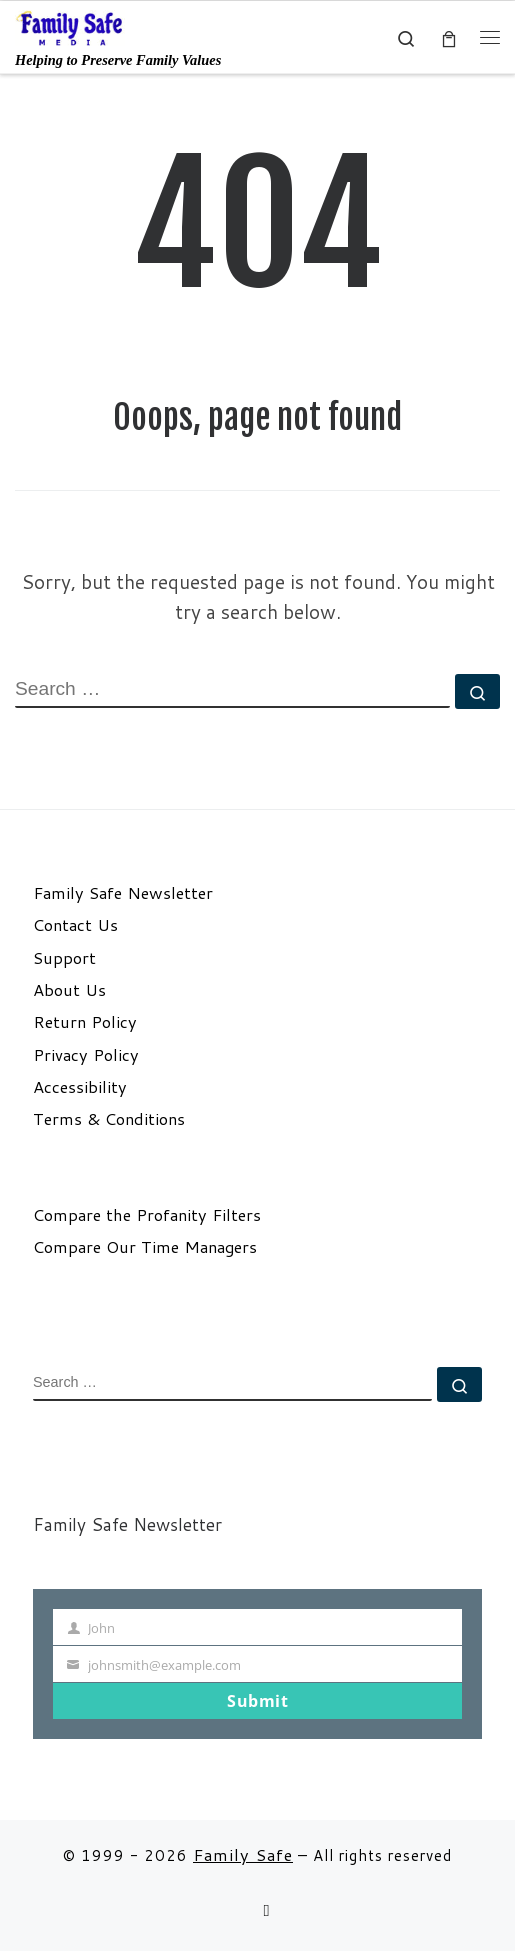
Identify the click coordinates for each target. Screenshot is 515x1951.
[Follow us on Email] (266, 1910)
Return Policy (85, 1022)
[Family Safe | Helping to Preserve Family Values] (70, 27)
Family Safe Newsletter (123, 893)
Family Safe (243, 1854)
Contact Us (75, 925)
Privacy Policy (86, 1055)
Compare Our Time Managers (145, 1247)
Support (64, 958)
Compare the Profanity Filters (147, 1215)
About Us (69, 990)
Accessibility (80, 1087)
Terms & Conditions (109, 1119)
